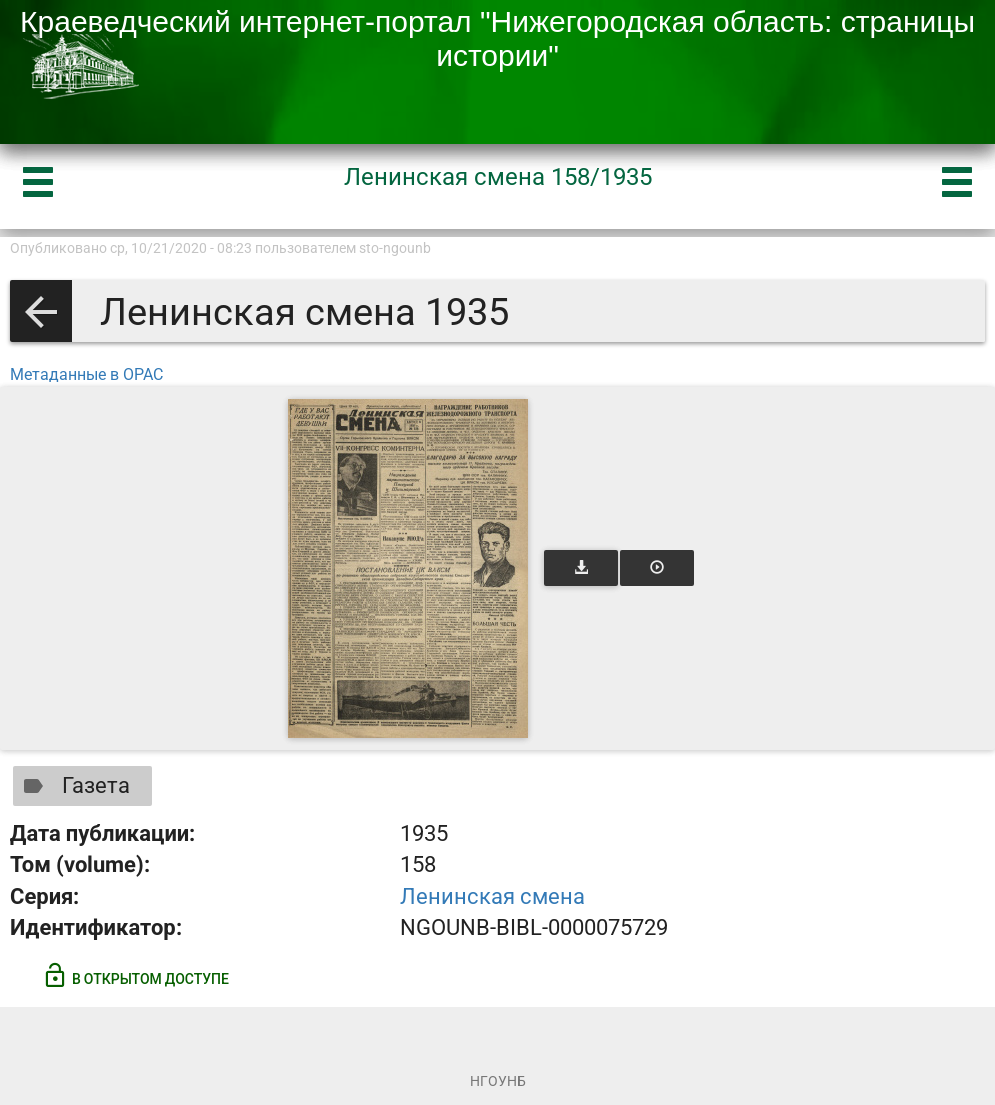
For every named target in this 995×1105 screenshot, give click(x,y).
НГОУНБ (498, 1081)
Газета (72, 786)
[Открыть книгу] (408, 568)
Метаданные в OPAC (86, 374)
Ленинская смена (492, 896)
